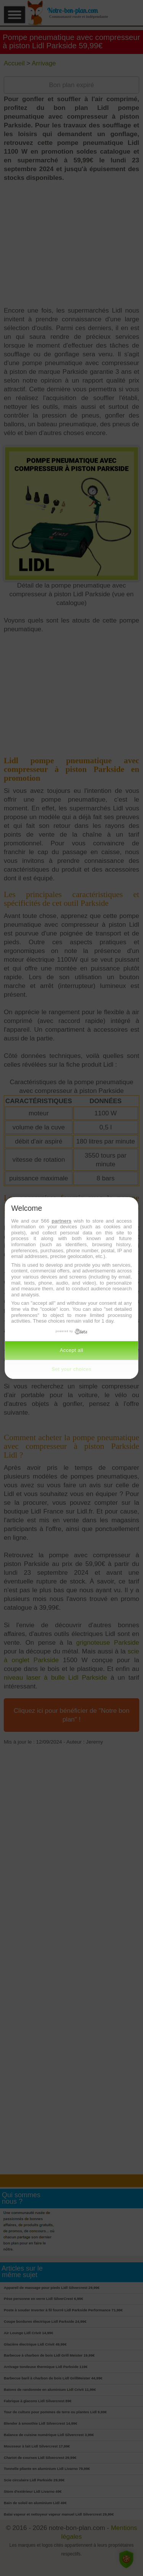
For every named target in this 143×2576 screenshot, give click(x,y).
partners (61, 1221)
